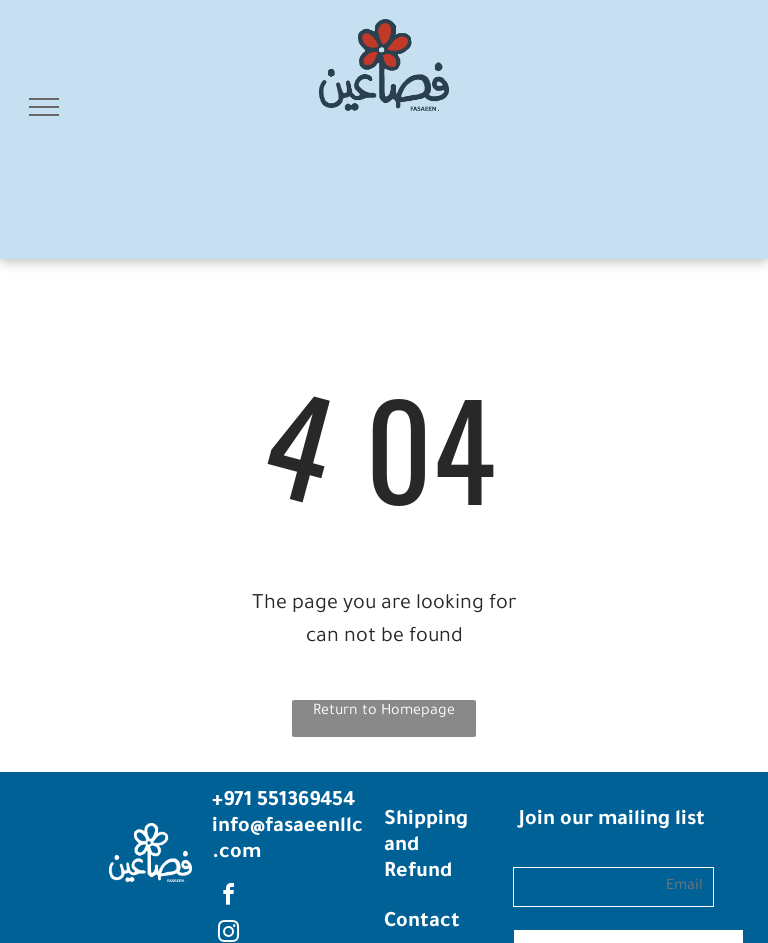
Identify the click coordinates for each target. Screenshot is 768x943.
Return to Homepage (384, 712)
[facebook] (228, 897)
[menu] (44, 107)
